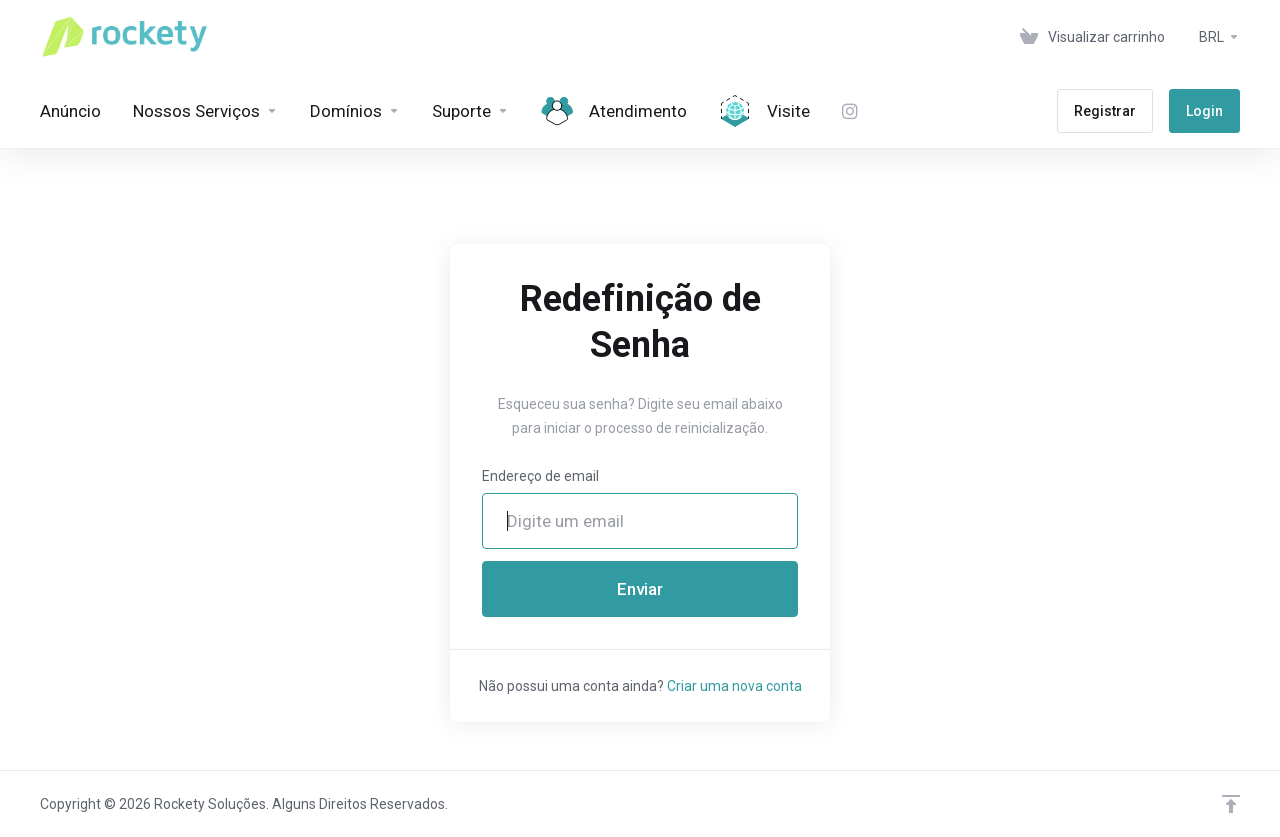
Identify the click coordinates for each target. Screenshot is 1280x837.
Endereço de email (540, 476)
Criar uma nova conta (734, 686)
